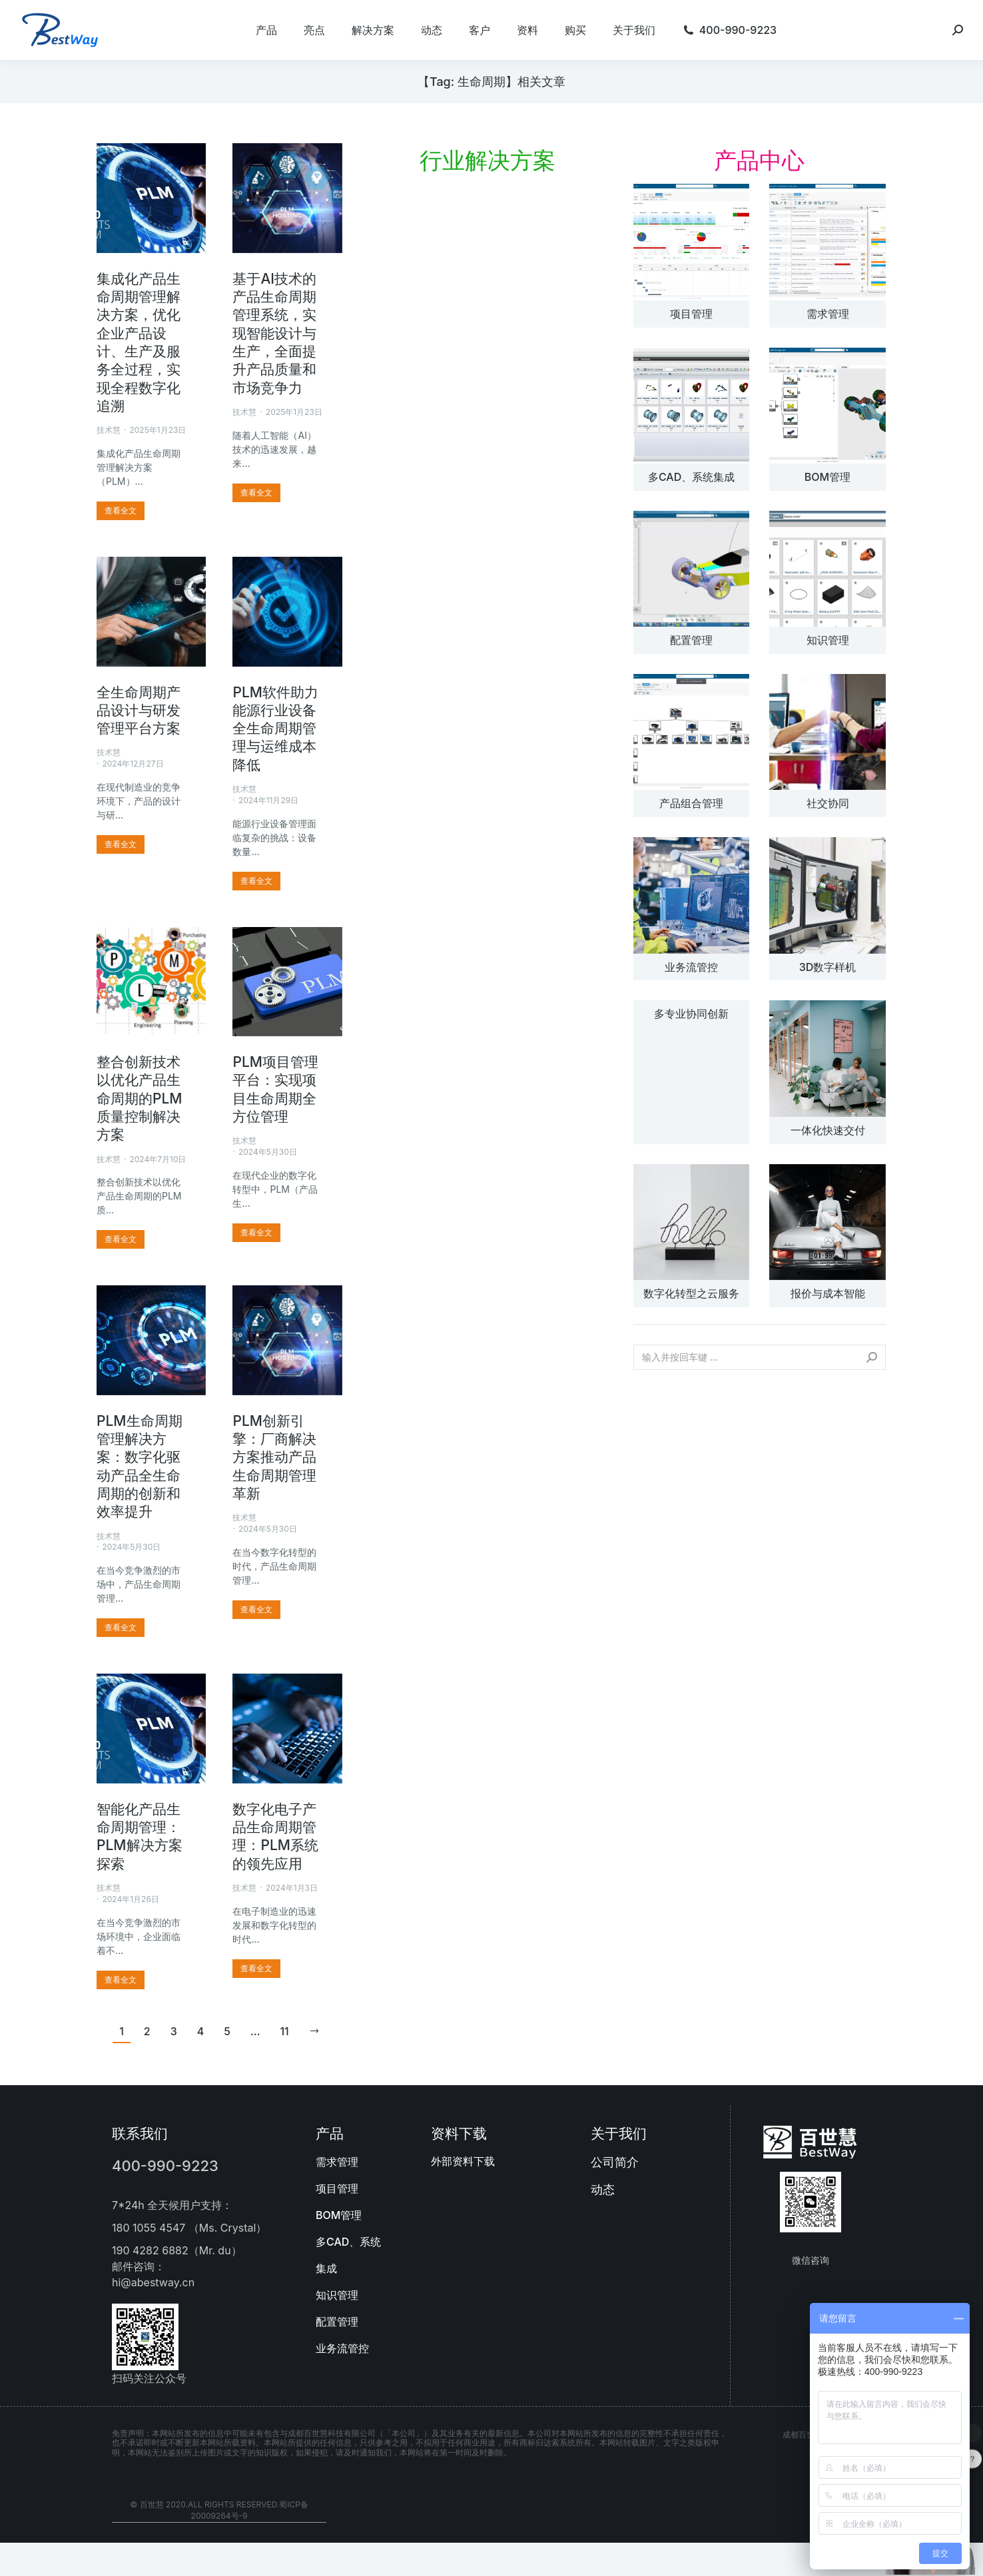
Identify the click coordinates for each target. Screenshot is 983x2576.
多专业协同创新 (691, 1013)
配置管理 (691, 640)
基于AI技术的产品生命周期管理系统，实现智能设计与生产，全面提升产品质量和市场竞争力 (274, 333)
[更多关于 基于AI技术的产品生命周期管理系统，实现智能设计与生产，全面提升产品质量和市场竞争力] (256, 492)
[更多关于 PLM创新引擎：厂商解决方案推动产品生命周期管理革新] (256, 1609)
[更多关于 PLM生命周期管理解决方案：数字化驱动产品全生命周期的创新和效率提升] (121, 1627)
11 (284, 2032)
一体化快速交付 (828, 1130)
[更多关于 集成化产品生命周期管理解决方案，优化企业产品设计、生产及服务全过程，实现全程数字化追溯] (121, 510)
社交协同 (828, 803)
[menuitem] (266, 30)
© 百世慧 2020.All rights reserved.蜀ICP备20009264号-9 (219, 2510)
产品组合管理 (691, 803)
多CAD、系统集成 (691, 476)
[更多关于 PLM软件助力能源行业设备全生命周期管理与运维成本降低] (256, 881)
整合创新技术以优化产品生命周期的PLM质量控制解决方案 (139, 1098)
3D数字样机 (827, 967)
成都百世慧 (802, 2434)
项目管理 (691, 313)
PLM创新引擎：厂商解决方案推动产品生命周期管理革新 (274, 1457)
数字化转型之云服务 (691, 1293)
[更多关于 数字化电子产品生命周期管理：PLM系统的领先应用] (256, 1968)
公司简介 (615, 2162)
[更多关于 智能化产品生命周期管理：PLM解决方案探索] (121, 1980)
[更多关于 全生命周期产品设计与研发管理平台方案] (121, 844)
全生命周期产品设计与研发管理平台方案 (138, 710)
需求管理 (828, 313)
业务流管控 (691, 967)
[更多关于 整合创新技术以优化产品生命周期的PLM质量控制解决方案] (121, 1239)
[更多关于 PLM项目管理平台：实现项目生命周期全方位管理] (256, 1232)
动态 (603, 2189)
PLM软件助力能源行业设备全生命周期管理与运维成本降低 (275, 728)
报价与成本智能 (828, 1293)
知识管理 (828, 640)
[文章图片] (691, 242)
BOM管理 (827, 476)
